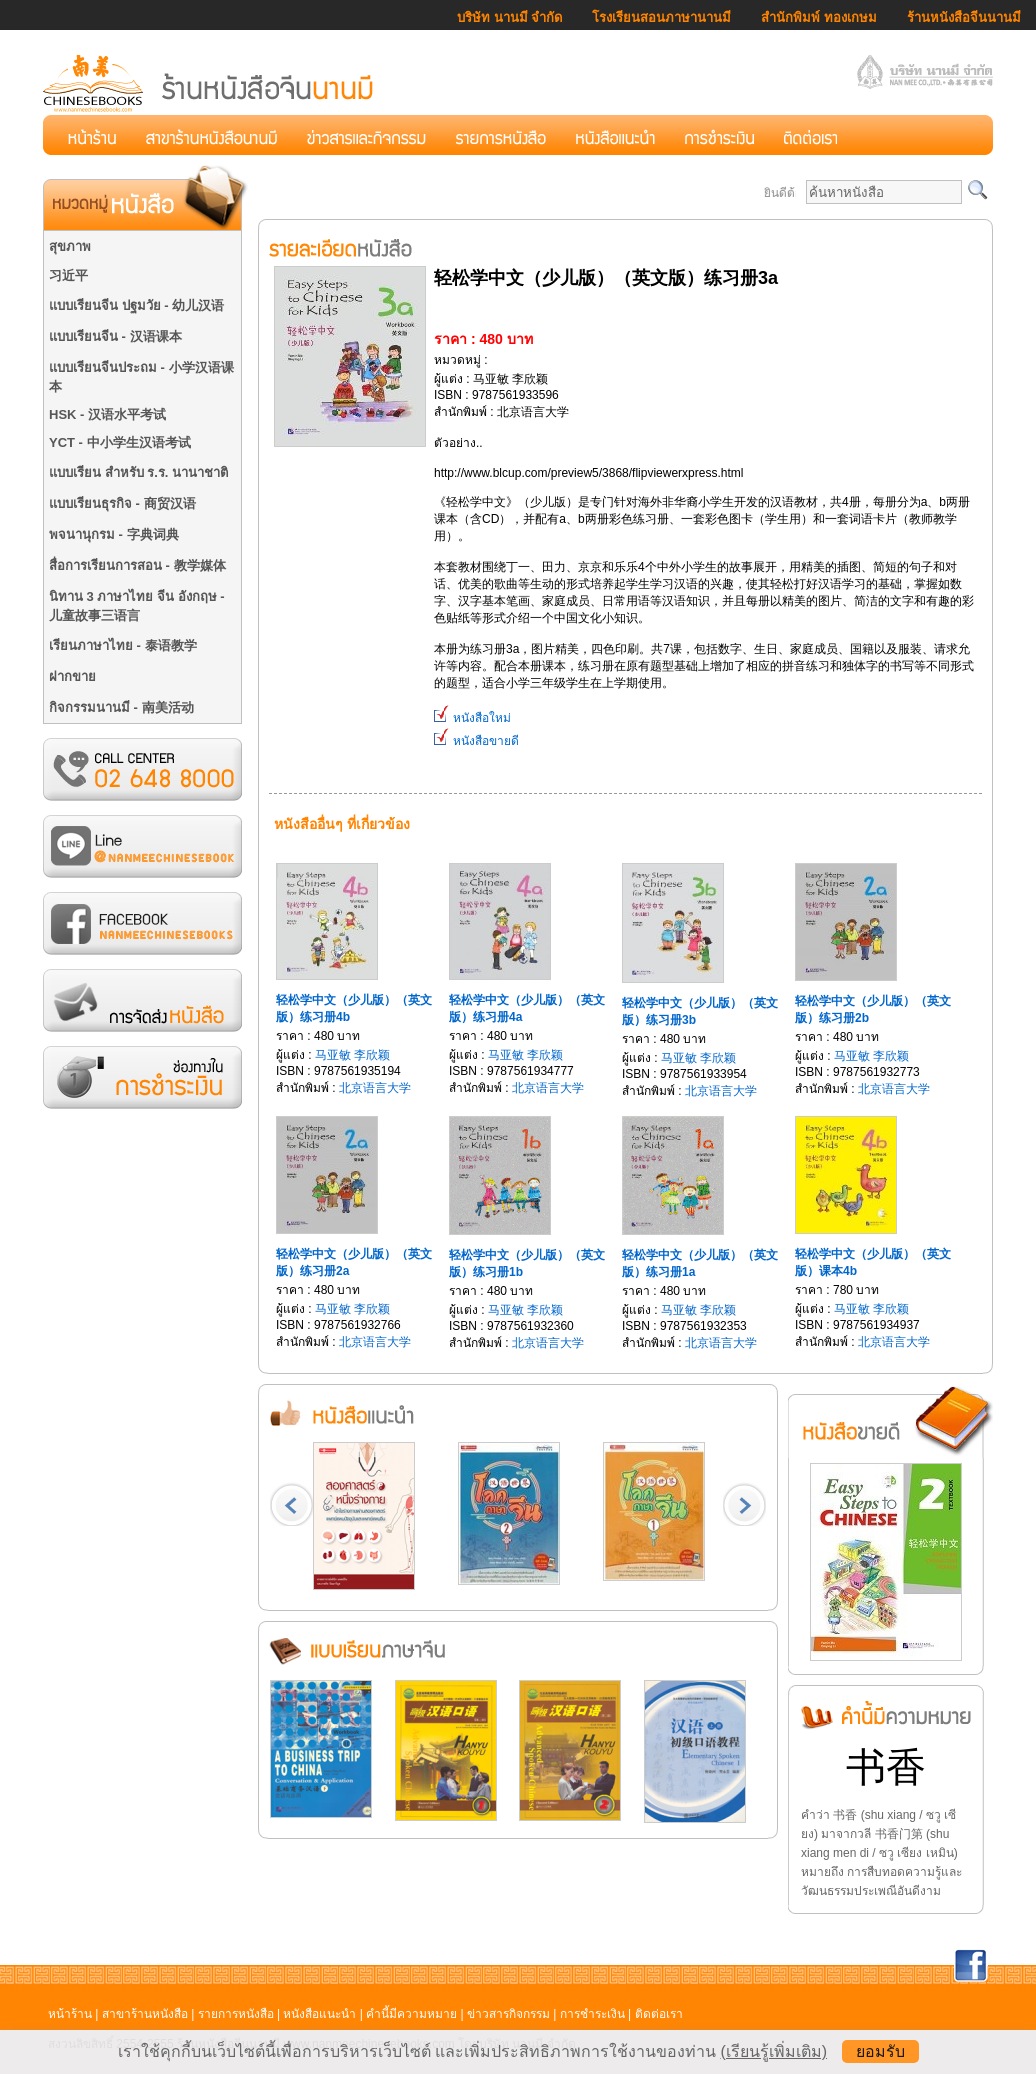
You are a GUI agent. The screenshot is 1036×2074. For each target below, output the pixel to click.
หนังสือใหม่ (472, 718)
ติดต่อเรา (659, 2014)
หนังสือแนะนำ (319, 2014)
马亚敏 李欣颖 (352, 1055)
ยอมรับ (880, 2051)
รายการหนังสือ (236, 2014)
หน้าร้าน (70, 2014)
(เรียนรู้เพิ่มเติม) (773, 2051)
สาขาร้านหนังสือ (145, 2014)
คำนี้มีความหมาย (411, 2014)
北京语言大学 (375, 1088)
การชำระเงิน (592, 2014)
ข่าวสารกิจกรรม (508, 2014)
